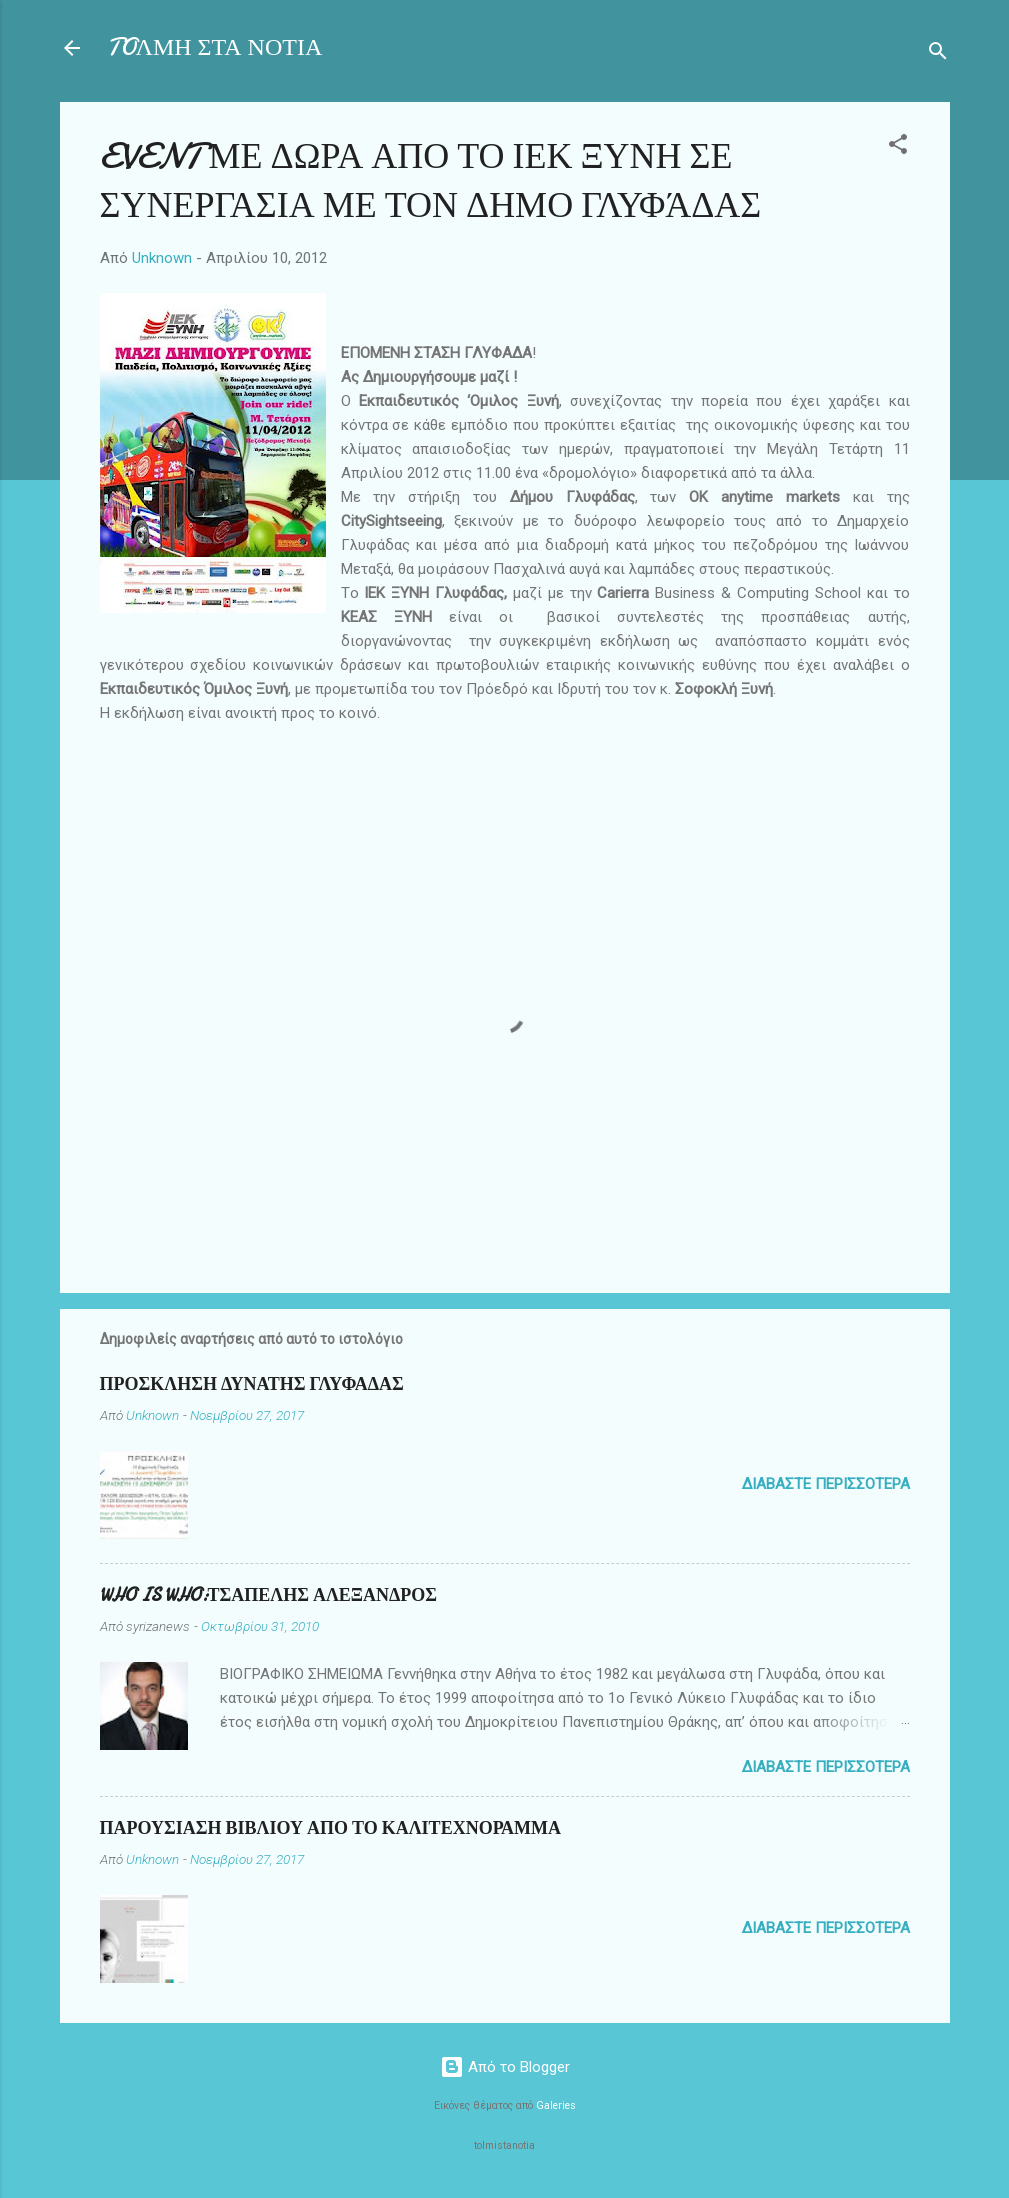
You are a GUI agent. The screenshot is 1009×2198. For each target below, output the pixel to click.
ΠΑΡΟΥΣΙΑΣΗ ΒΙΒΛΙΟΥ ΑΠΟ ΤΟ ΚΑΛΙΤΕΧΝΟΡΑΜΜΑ (330, 1828)
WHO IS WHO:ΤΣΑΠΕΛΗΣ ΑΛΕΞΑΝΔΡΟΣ (269, 1595)
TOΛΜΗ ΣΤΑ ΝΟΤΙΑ (215, 47)
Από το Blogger (505, 2067)
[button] (898, 147)
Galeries (556, 2105)
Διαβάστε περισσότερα (826, 1484)
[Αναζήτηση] (938, 54)
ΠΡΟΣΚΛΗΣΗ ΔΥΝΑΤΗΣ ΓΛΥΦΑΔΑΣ (252, 1384)
